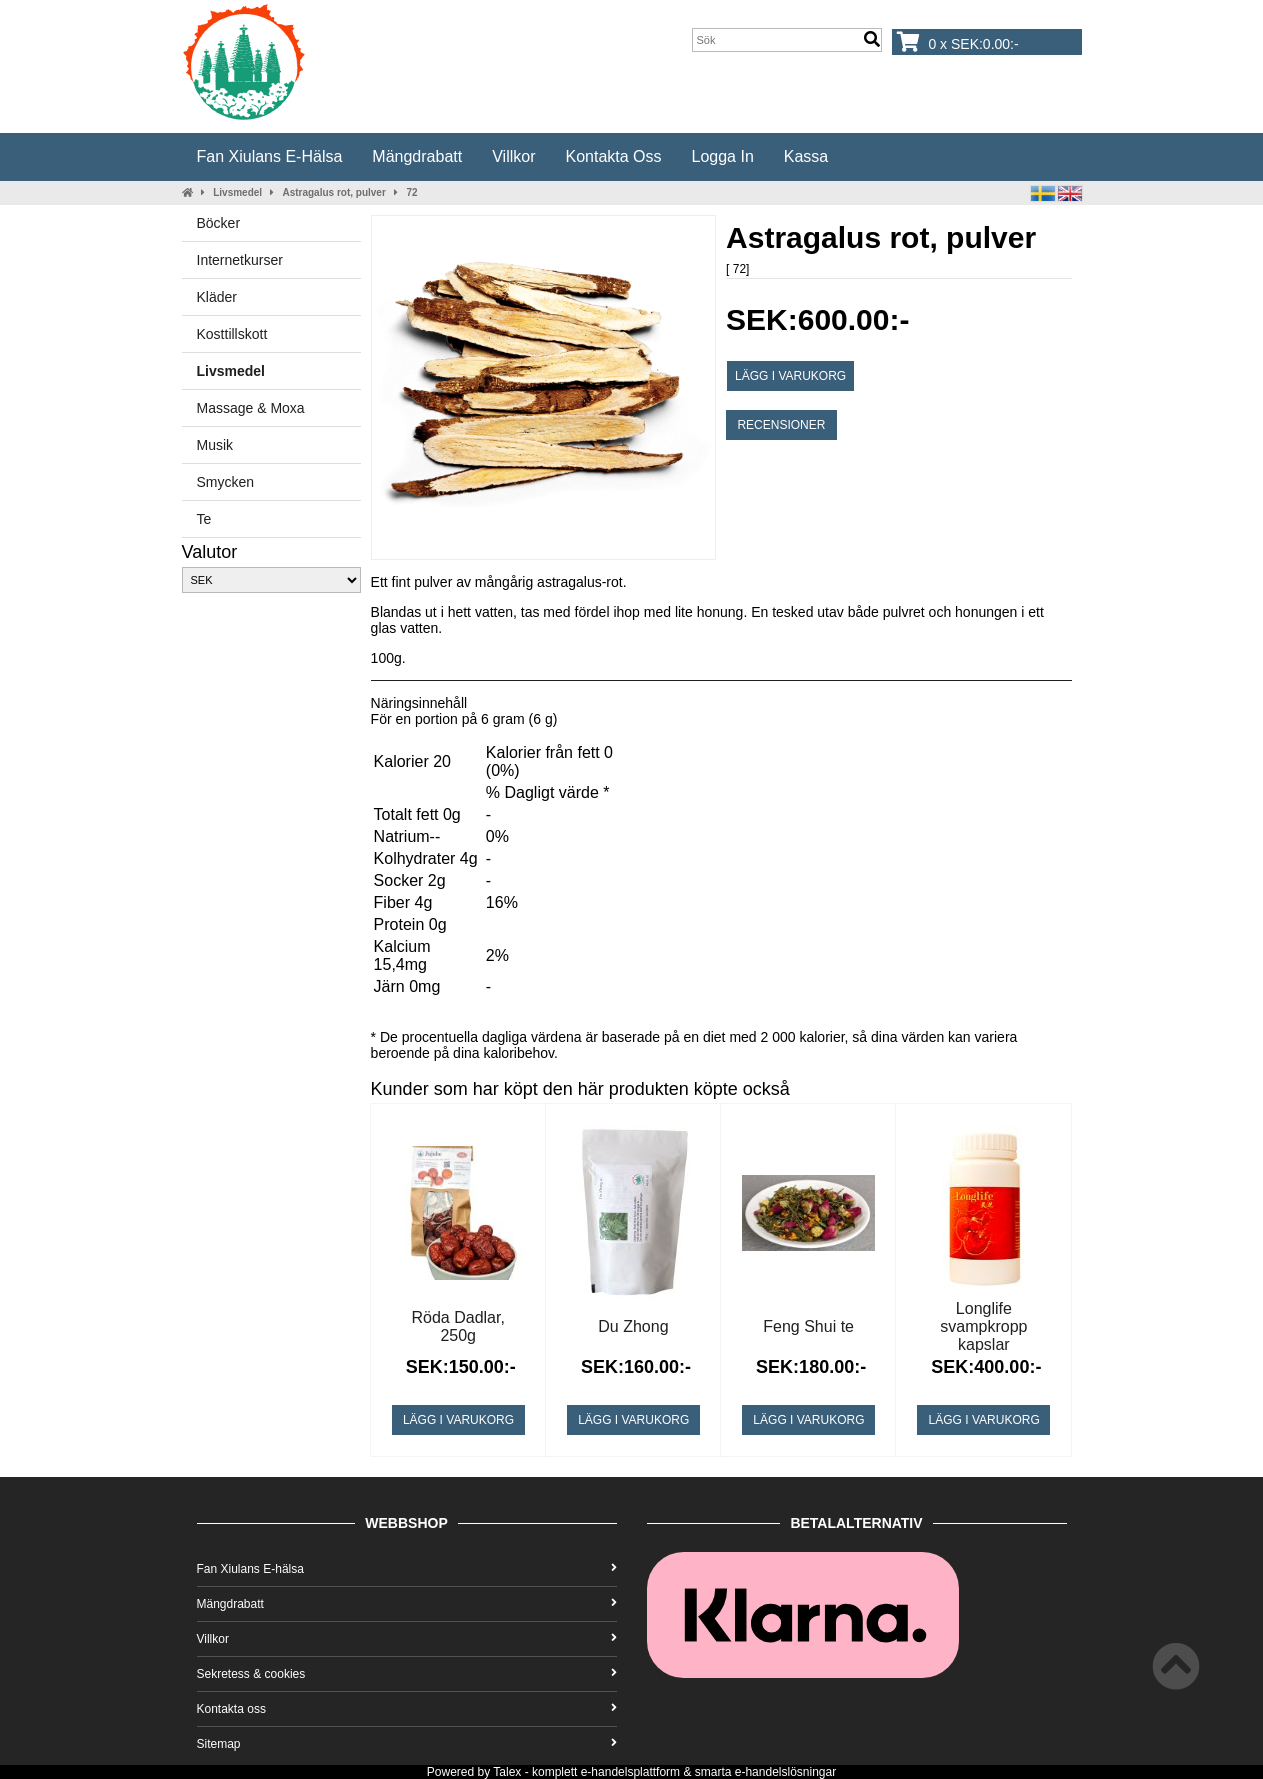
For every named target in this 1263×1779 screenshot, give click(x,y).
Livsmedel (237, 192)
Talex (507, 1772)
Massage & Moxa (251, 408)
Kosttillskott (232, 334)
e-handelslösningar (785, 1772)
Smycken (226, 482)
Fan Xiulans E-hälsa (270, 156)
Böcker (219, 223)
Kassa (806, 156)
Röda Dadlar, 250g (458, 1326)
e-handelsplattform (630, 1772)
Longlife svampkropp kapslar (983, 1326)
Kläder (217, 297)
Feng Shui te (808, 1326)
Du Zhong (633, 1326)
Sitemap (407, 1744)
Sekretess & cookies (407, 1674)
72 (411, 192)
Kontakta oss (613, 156)
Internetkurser (240, 260)
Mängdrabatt (417, 156)
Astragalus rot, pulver (333, 192)
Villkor (513, 156)
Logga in (723, 156)
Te (204, 519)
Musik (215, 445)
